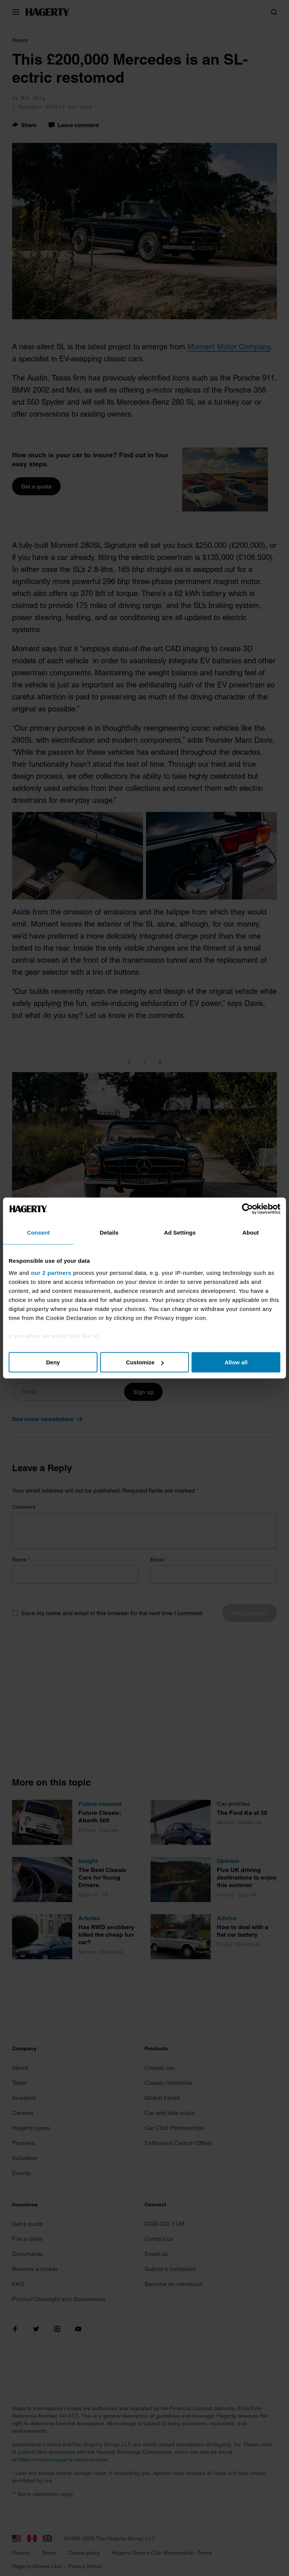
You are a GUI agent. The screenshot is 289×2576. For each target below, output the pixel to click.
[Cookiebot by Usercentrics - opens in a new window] (247, 1209)
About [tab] (250, 1232)
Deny (53, 1362)
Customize (145, 1362)
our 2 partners (51, 1272)
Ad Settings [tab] (180, 1232)
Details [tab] (109, 1232)
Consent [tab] (38, 1232)
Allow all (236, 1362)
